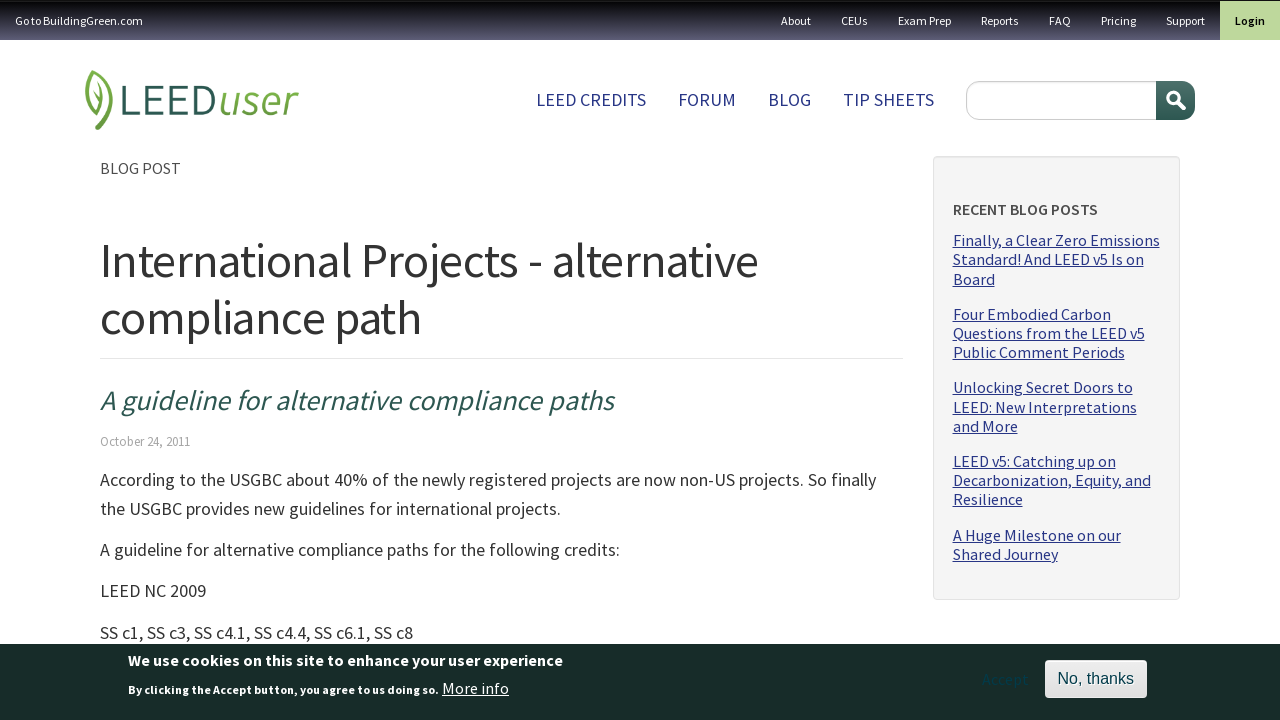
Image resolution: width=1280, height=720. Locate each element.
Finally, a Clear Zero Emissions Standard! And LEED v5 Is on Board (1056, 259)
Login (1250, 20)
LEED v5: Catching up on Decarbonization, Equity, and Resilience (1052, 480)
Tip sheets (888, 99)
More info (475, 694)
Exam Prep (924, 20)
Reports (1000, 20)
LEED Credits (591, 99)
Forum (707, 99)
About (796, 20)
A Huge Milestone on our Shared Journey (1037, 545)
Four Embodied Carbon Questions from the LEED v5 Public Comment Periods (1049, 333)
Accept (1005, 685)
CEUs (854, 20)
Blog (789, 99)
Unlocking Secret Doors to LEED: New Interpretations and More (1045, 406)
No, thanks (1096, 684)
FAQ (1060, 20)
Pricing (1118, 20)
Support (1185, 20)
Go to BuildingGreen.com (79, 20)
